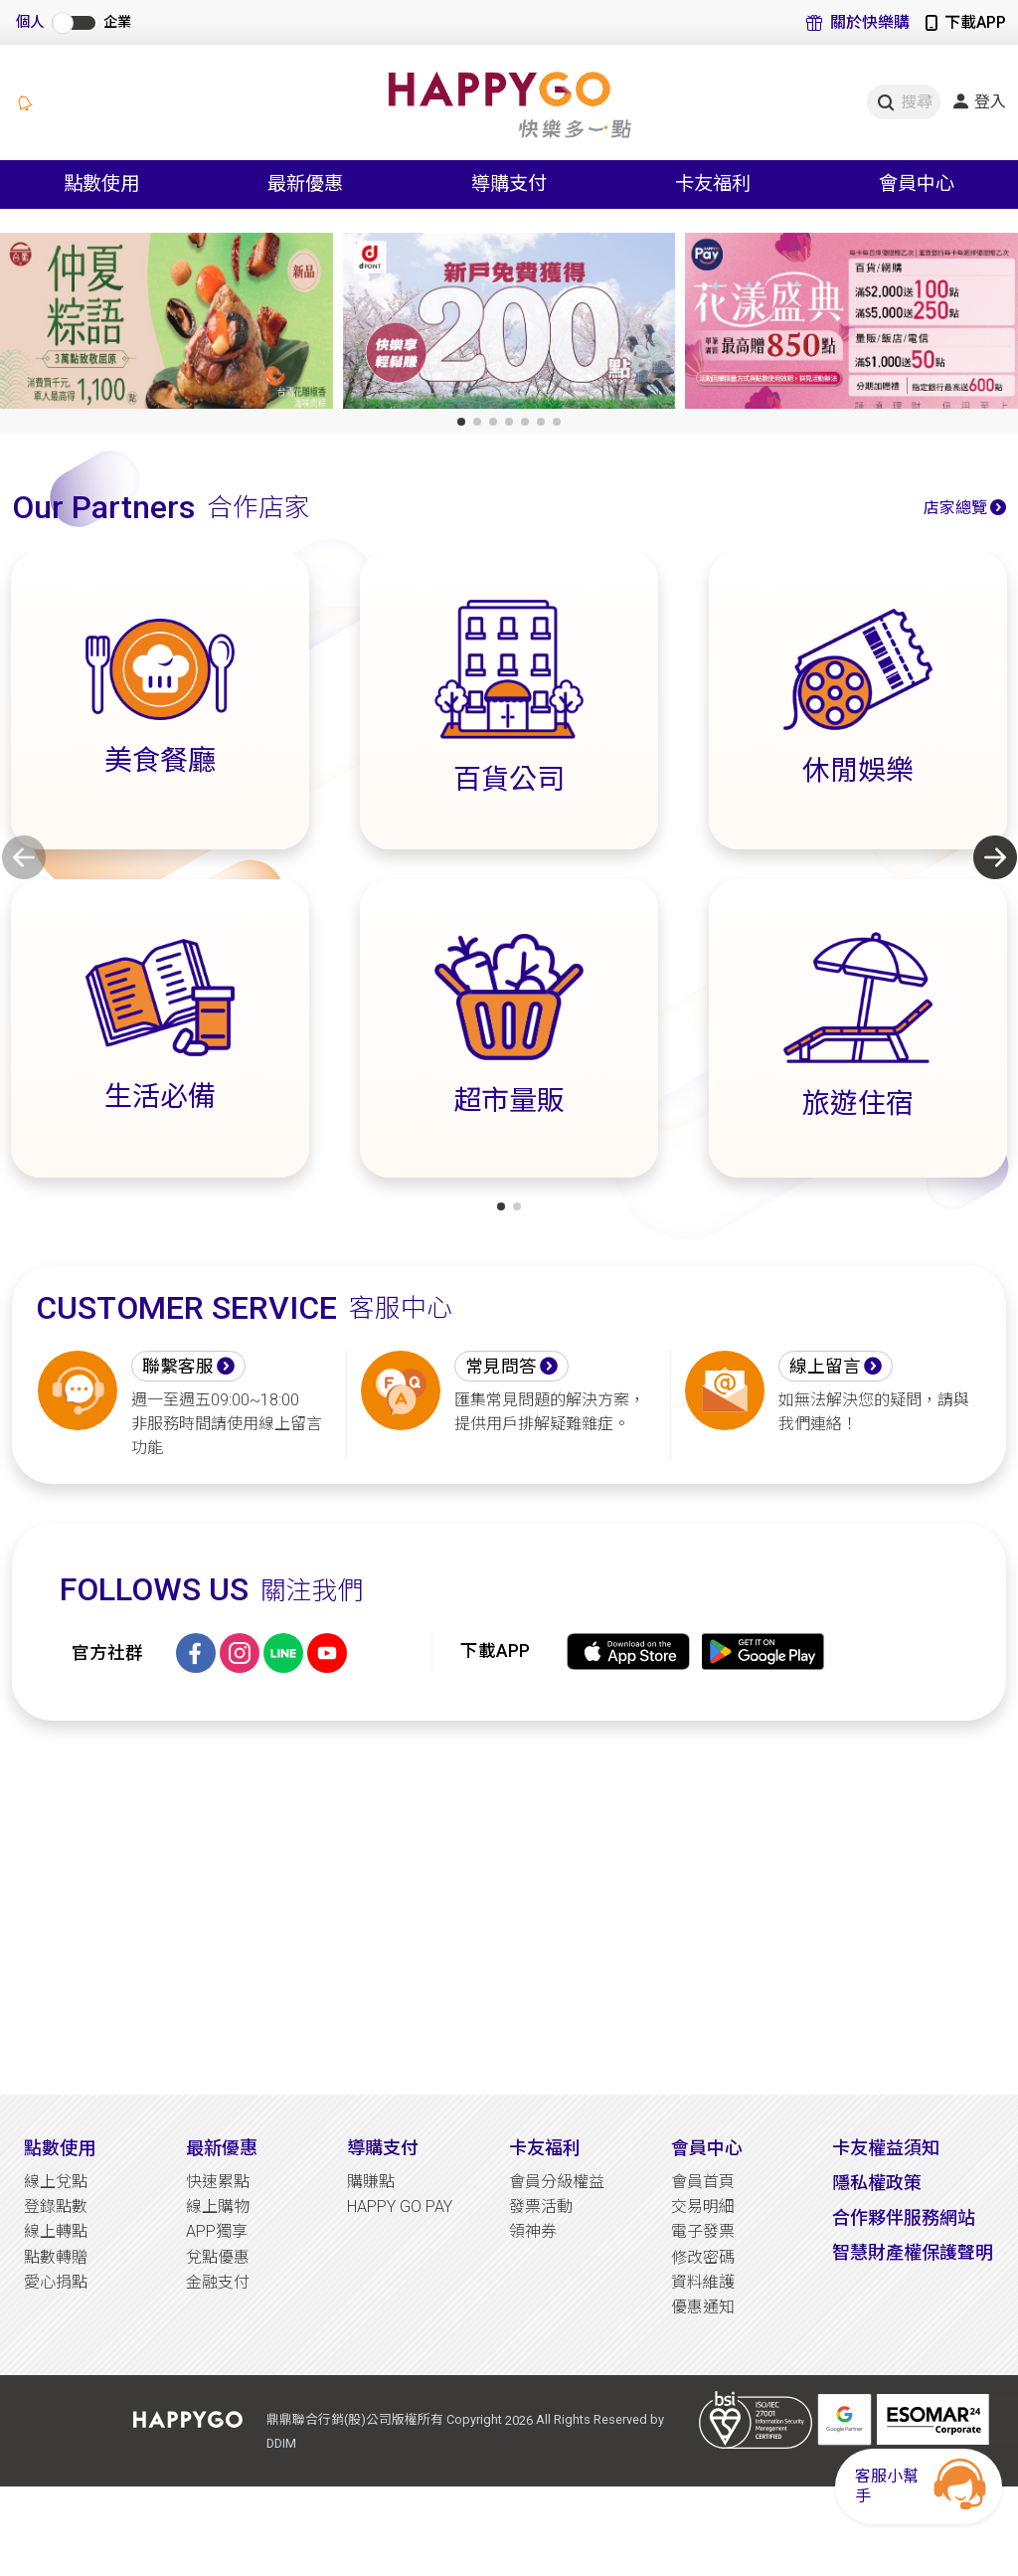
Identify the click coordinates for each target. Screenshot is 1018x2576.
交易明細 (703, 2206)
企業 (117, 22)
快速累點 (218, 2181)
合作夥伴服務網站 (903, 2217)
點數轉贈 (55, 2257)
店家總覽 (955, 507)
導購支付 (383, 2147)
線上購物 (218, 2206)
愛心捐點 (55, 2282)
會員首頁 (703, 2181)
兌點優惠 (218, 2257)
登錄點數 (55, 2206)
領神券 (533, 2231)
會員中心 (707, 2147)
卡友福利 (545, 2147)
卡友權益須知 (885, 2147)
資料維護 (703, 2282)
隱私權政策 (877, 2182)
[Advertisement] (509, 1907)
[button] (461, 422)
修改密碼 (703, 2257)
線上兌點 (55, 2181)
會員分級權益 (556, 2181)
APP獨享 (217, 2231)
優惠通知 (703, 2307)
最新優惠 (221, 2147)
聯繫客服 (178, 1367)
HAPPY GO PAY (399, 2206)
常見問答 (501, 1367)
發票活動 (541, 2206)
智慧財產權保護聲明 (912, 2252)
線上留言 (825, 1367)
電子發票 (703, 2231)
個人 (30, 22)
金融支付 (218, 2282)
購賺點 (371, 2181)
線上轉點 (55, 2231)
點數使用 (59, 2147)
